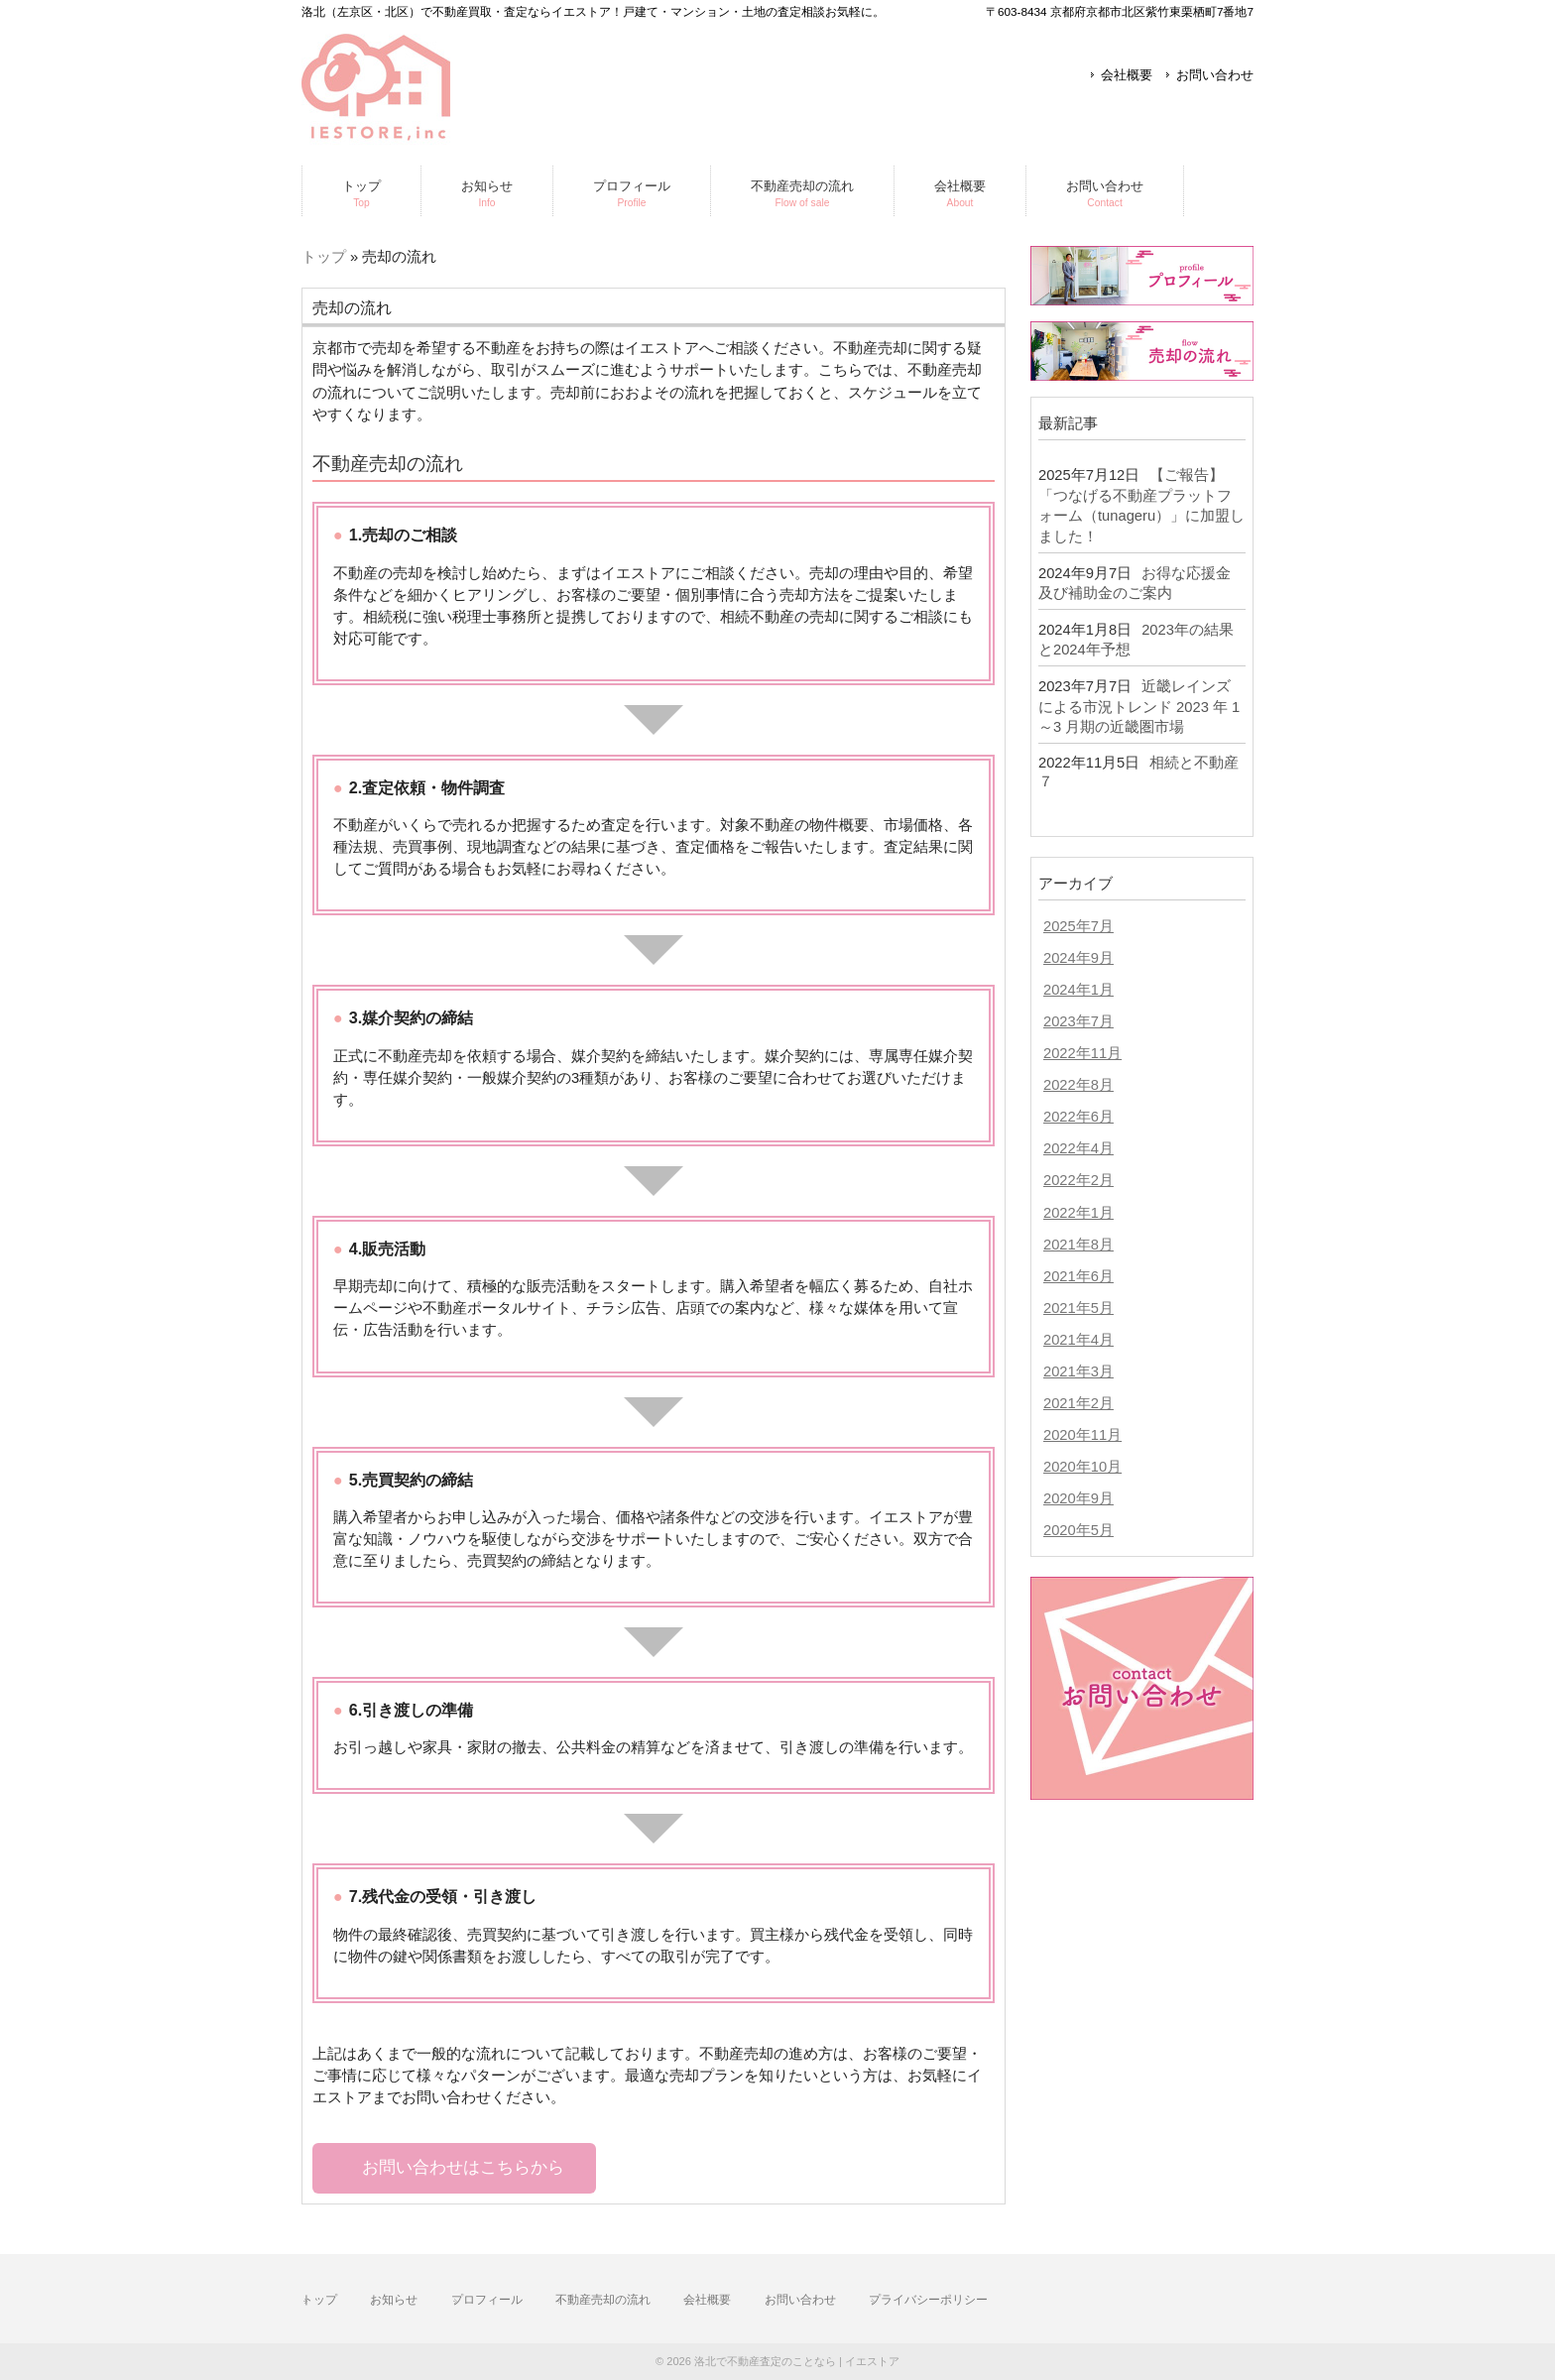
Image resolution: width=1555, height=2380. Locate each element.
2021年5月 (1078, 1308)
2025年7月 (1078, 926)
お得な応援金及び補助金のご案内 (1134, 583)
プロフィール (487, 2300)
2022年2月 (1078, 1180)
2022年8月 (1078, 1085)
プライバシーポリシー (928, 2300)
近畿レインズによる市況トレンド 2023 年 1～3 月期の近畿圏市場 (1139, 706)
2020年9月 (1078, 1498)
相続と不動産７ (1138, 772)
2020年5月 (1078, 1530)
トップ (323, 257)
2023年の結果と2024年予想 (1136, 640)
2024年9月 (1078, 958)
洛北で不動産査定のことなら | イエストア (796, 2361)
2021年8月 (1078, 1244)
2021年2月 (1078, 1403)
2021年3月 (1078, 1371)
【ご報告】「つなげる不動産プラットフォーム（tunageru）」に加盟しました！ (1141, 505)
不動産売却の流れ (603, 2300)
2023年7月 (1078, 1021)
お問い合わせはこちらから (463, 2167)
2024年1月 (1078, 990)
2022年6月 (1078, 1117)
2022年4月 (1078, 1148)
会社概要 (1126, 74)
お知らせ (394, 2300)
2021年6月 (1078, 1276)
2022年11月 (1082, 1053)
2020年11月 (1082, 1435)
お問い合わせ (1215, 74)
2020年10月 (1082, 1467)
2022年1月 (1078, 1213)
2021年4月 (1078, 1340)
